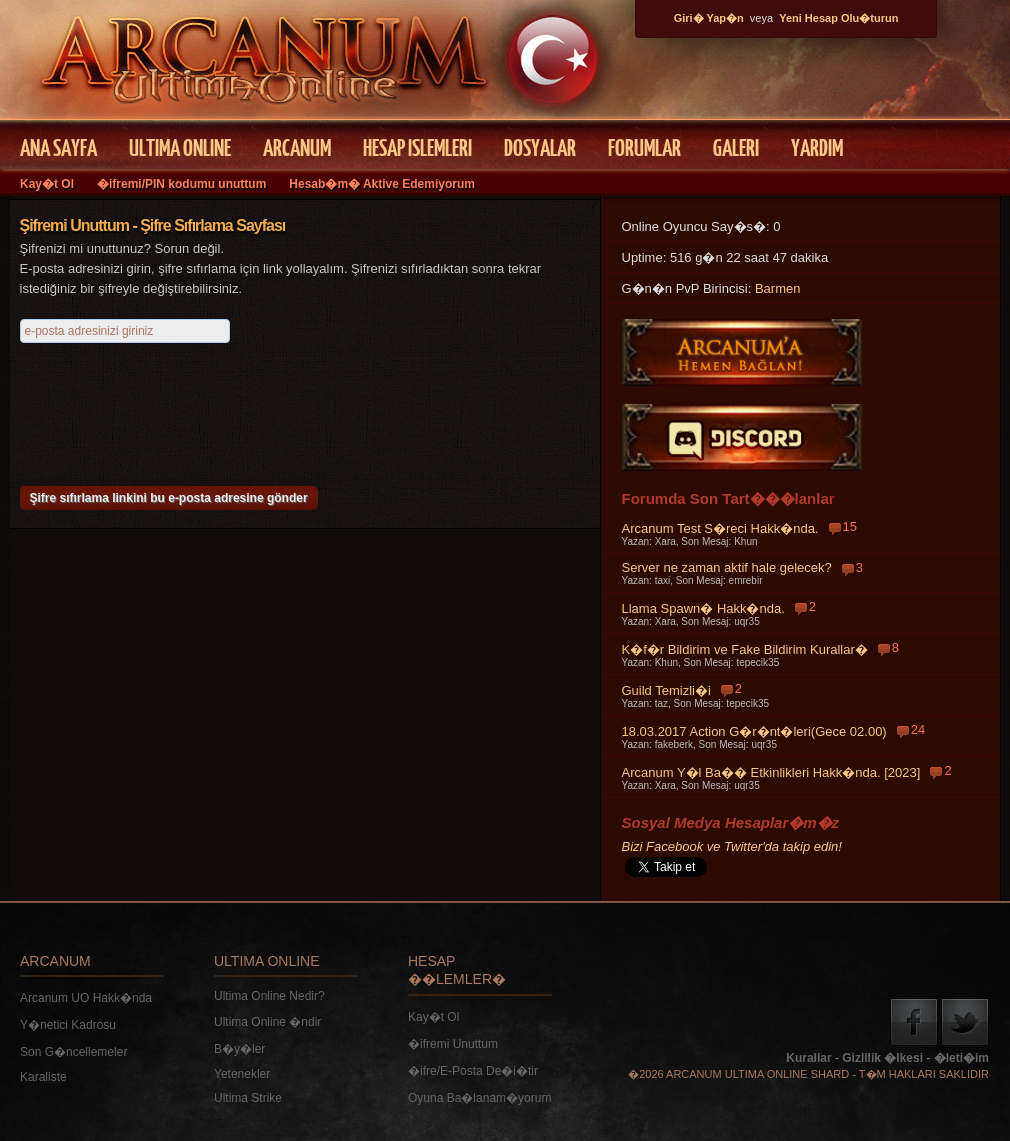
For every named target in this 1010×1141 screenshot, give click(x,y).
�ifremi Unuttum (453, 1044)
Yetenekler (242, 1074)
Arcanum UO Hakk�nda (86, 998)
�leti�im (961, 1058)
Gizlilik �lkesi (882, 1058)
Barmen (778, 288)
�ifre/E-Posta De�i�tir (473, 1071)
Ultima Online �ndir (267, 1022)
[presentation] (172, 407)
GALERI (736, 147)
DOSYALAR (540, 147)
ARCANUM (297, 147)
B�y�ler (239, 1049)
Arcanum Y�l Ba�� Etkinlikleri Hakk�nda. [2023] (771, 772)
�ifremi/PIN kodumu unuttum (181, 184)
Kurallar (808, 1058)
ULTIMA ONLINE (180, 147)
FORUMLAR (644, 147)
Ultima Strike (248, 1098)
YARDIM (817, 147)
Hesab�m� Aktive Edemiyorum (382, 184)
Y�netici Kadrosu (68, 1025)
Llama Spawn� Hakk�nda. (703, 608)
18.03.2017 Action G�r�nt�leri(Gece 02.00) (754, 731)
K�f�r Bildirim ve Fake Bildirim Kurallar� (745, 649)
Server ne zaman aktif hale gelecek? (727, 567)
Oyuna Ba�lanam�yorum (479, 1098)
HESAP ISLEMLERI (417, 147)
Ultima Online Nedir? (269, 996)
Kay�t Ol (47, 184)
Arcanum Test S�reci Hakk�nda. (720, 528)
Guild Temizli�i (666, 690)
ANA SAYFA (58, 147)
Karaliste (43, 1077)
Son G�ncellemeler (73, 1052)
